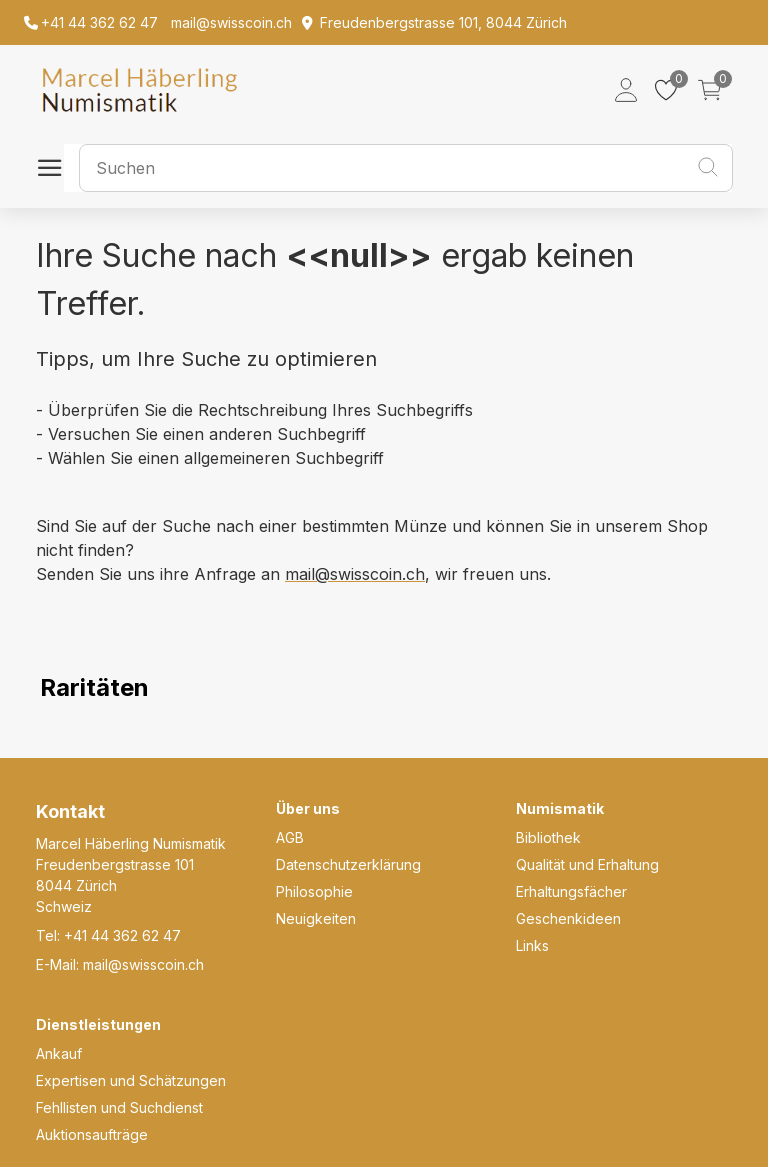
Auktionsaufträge (92, 1134)
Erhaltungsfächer (571, 891)
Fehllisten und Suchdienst (119, 1107)
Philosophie (314, 891)
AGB (290, 837)
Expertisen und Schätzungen (131, 1080)
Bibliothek (548, 837)
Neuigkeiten (316, 918)
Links (532, 945)
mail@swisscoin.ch (355, 574)
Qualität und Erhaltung (587, 864)
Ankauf (59, 1053)
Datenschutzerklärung (348, 864)
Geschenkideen (568, 918)
